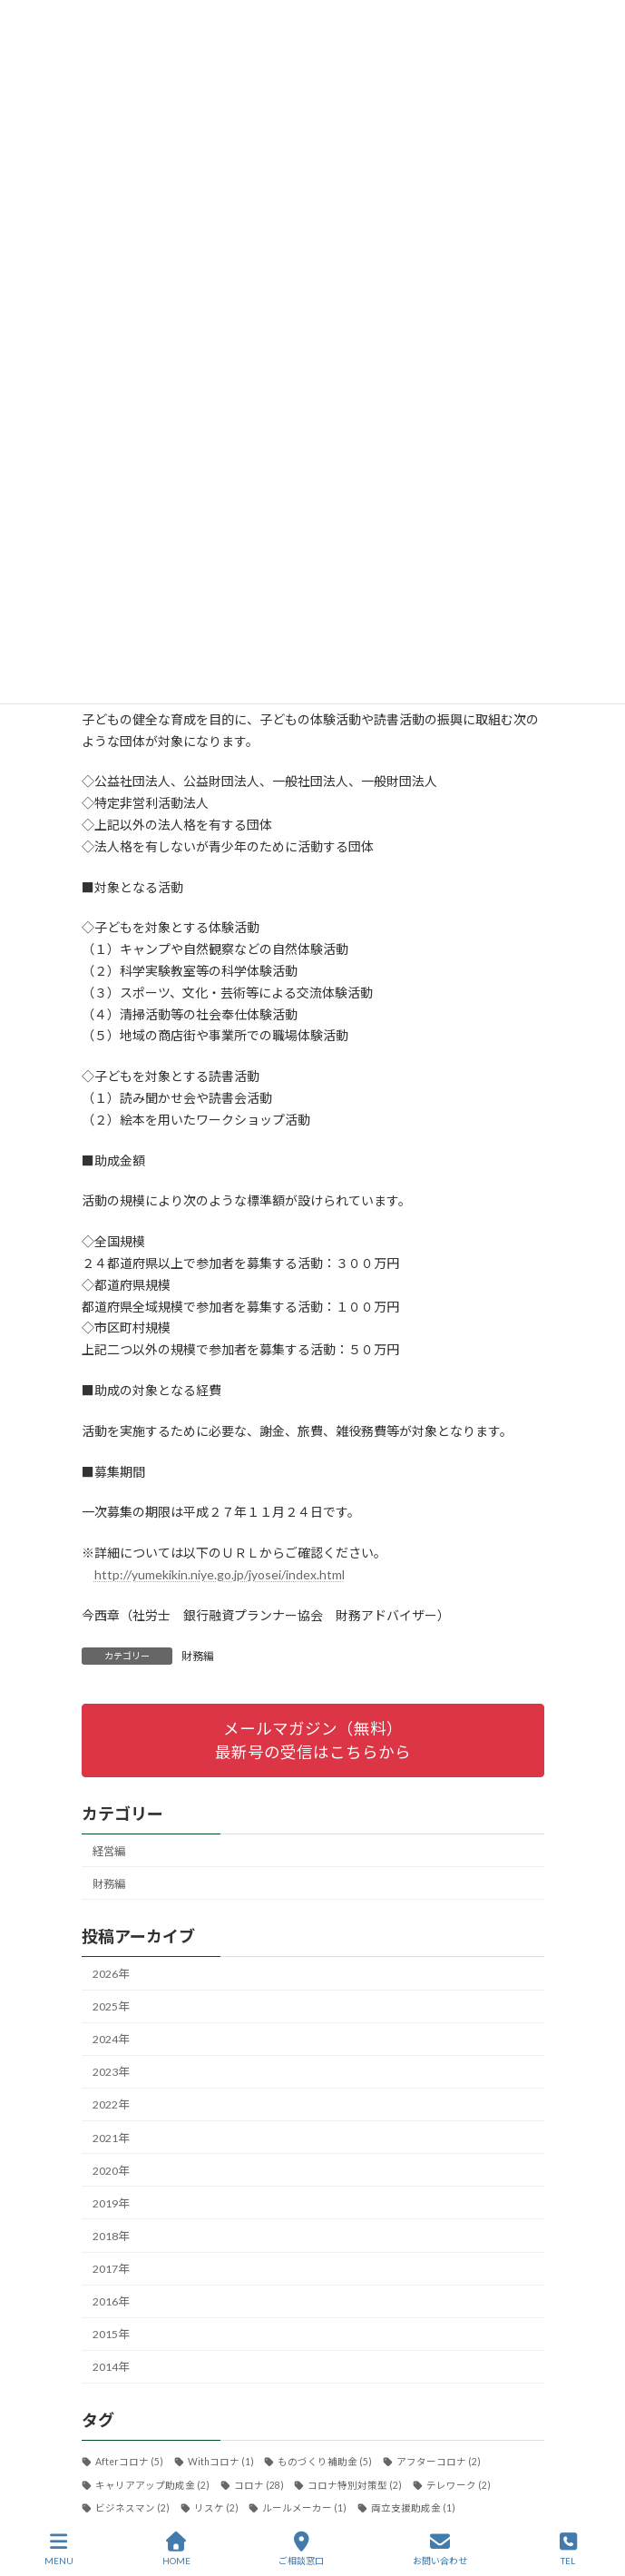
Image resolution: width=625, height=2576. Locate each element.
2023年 (111, 2072)
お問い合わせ (440, 2549)
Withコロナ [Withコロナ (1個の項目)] (220, 2462)
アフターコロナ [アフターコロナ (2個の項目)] (438, 2462)
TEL (568, 2549)
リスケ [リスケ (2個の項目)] (215, 2507)
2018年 (111, 2236)
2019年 (111, 2203)
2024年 (111, 2039)
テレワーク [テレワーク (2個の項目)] (457, 2485)
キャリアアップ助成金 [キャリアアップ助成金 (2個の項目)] (152, 2485)
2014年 (111, 2367)
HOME (176, 2549)
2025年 (111, 2006)
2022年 (111, 2105)
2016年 (111, 2301)
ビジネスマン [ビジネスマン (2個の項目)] (132, 2507)
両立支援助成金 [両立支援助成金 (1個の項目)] (412, 2507)
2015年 (111, 2335)
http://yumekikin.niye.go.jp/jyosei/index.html (219, 1574)
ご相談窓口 (301, 2549)
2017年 (111, 2269)
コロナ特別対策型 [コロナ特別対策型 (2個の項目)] (355, 2485)
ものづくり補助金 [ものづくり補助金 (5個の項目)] (325, 2462)
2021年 (111, 2138)
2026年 (111, 1974)
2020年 (111, 2171)
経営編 (109, 1851)
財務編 (197, 1656)
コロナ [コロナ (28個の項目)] (258, 2485)
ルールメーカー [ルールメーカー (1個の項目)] (304, 2507)
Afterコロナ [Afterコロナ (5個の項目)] (129, 2462)
